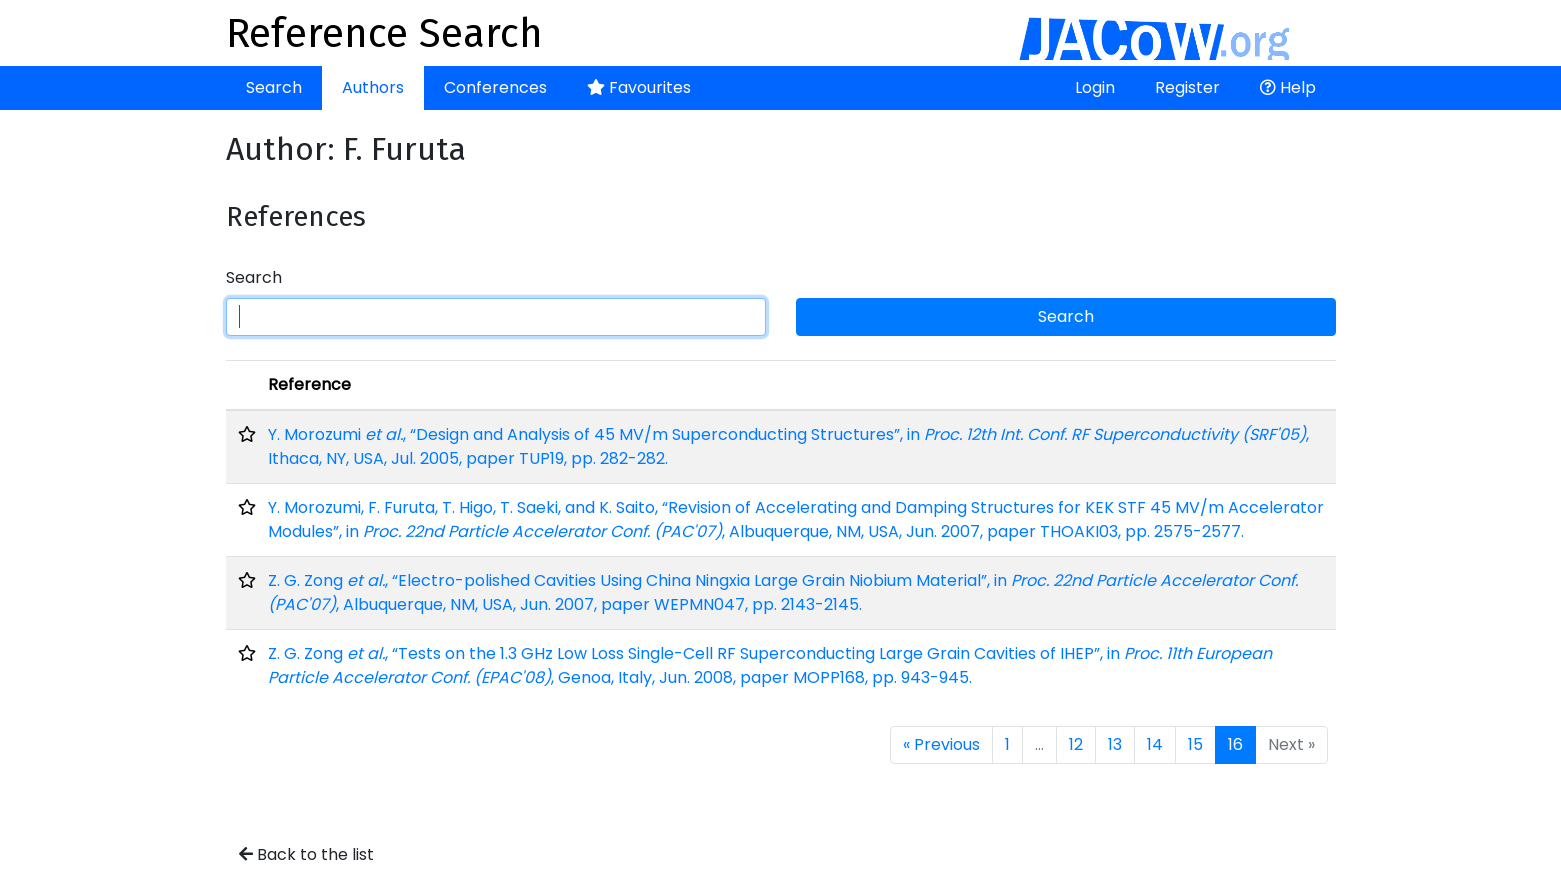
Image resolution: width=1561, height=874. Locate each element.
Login (1095, 87)
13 (1115, 744)
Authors (373, 87)
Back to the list (306, 854)
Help (1288, 87)
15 (1195, 744)
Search (274, 87)
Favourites (639, 87)
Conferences (495, 87)
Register (1187, 87)
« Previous (941, 744)
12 (1076, 744)
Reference (309, 384)
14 (1155, 744)
